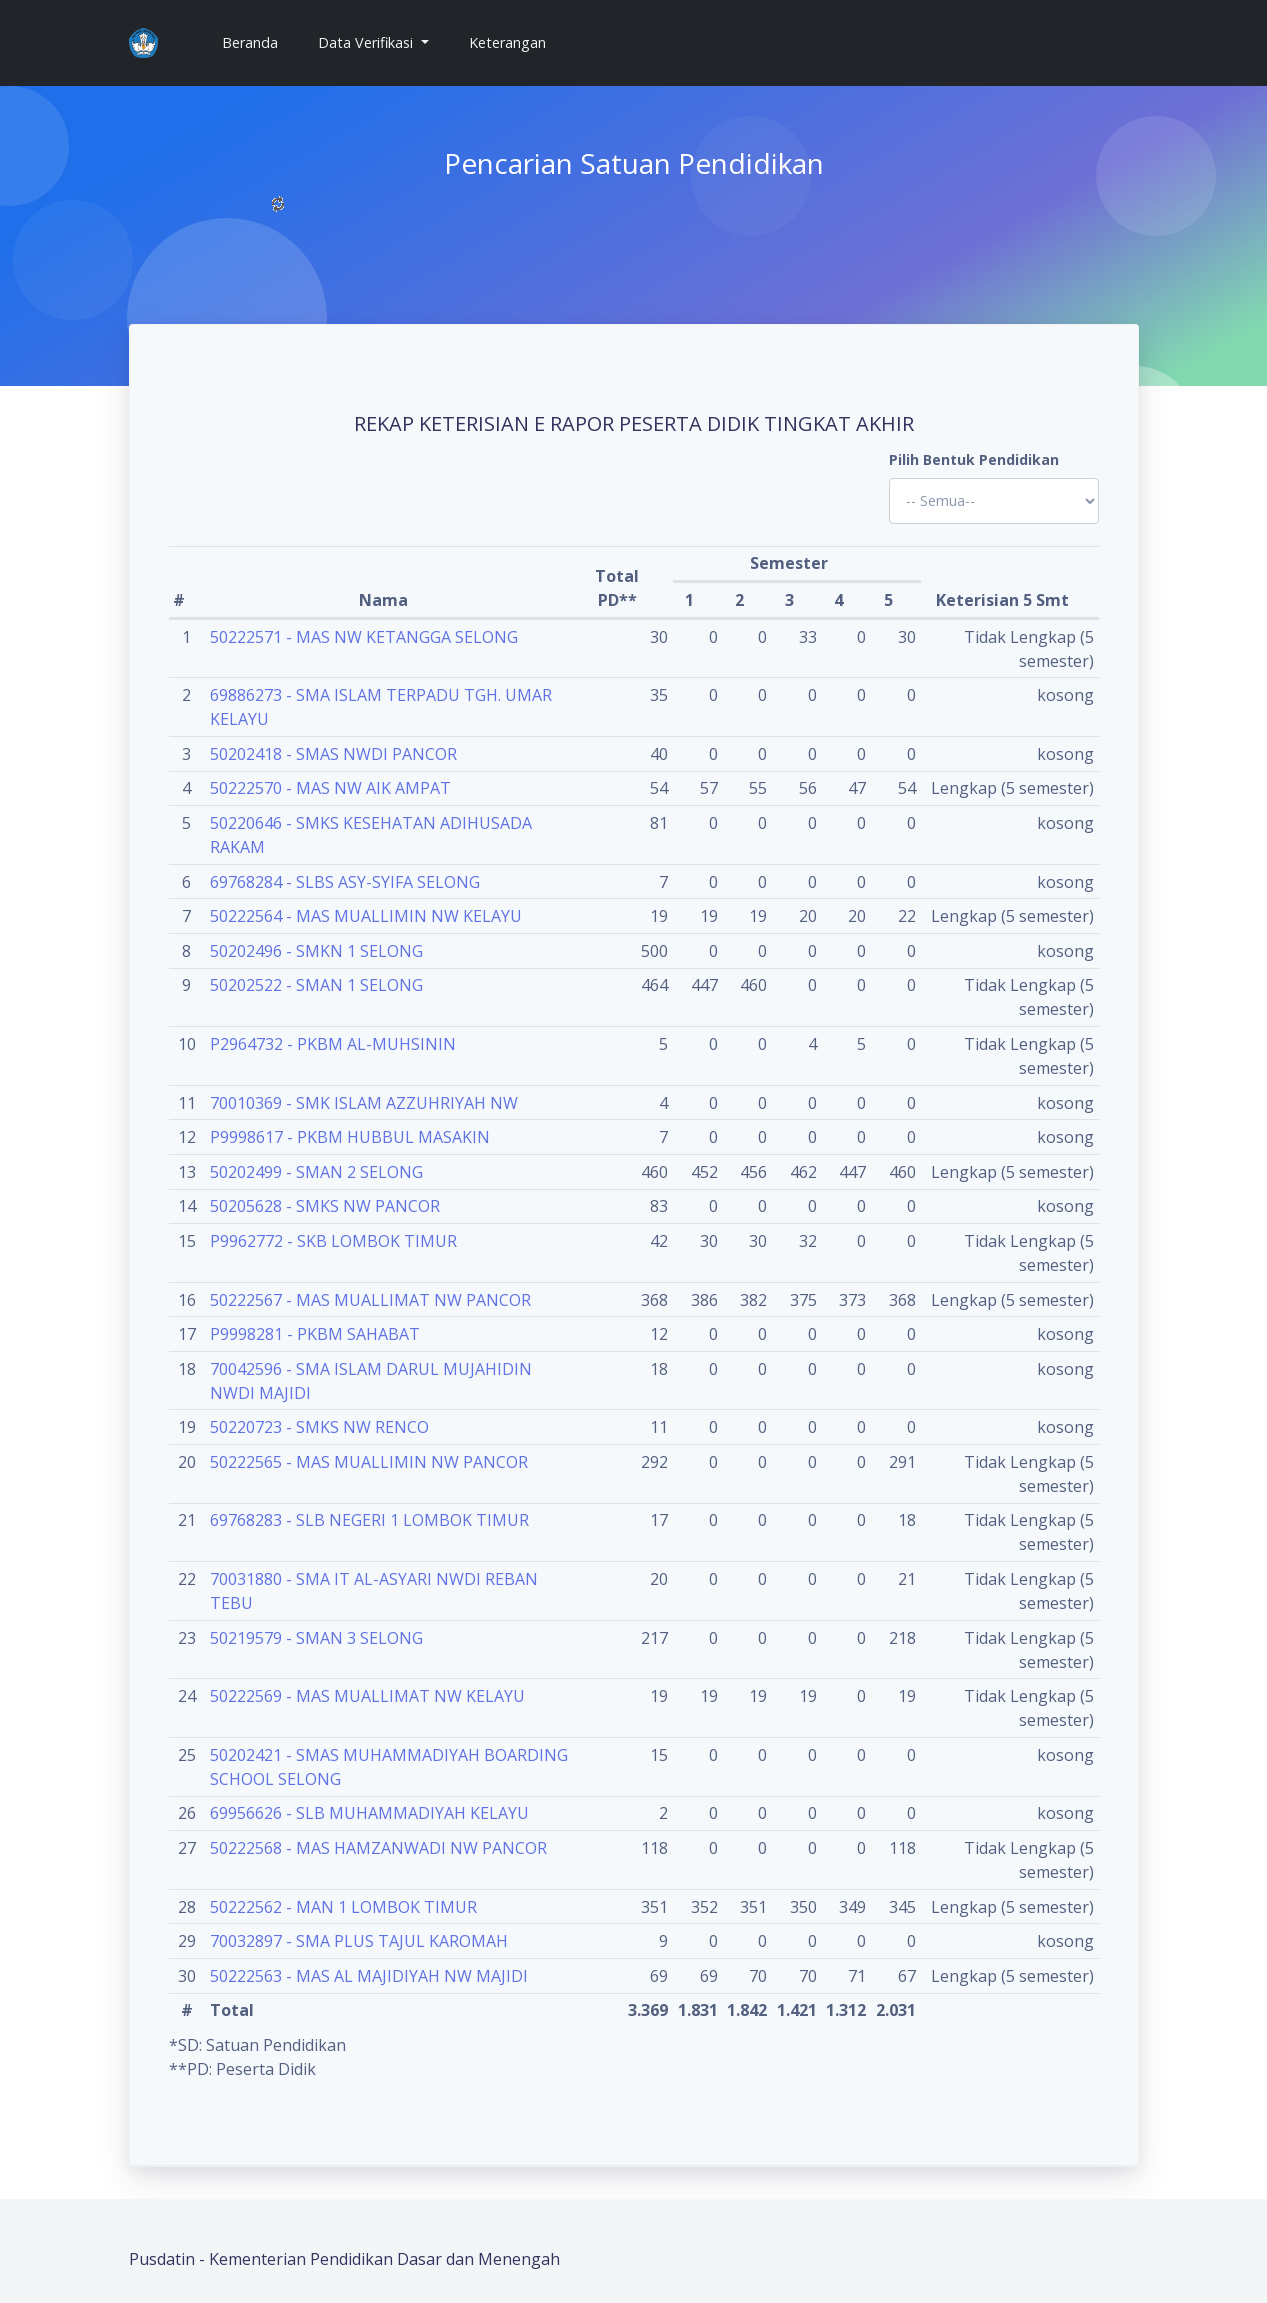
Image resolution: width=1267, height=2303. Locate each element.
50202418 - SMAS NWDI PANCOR (333, 754)
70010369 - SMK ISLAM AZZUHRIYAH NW (364, 1103)
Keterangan (507, 42)
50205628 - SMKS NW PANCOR (325, 1206)
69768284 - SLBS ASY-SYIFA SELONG (345, 882)
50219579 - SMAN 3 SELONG (316, 1638)
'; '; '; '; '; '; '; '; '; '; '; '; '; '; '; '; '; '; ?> (994, 501)
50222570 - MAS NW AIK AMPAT (330, 788)
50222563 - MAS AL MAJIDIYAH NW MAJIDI (369, 1976)
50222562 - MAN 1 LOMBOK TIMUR (343, 1907)
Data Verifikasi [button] (367, 42)
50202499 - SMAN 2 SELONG (316, 1172)
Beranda (258, 41)
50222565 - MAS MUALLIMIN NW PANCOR (369, 1462)
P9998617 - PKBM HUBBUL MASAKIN (350, 1137)
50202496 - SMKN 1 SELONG (316, 951)
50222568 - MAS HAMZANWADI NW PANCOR (378, 1848)
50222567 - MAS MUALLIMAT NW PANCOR (370, 1300)
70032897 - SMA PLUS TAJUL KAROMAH (359, 1941)
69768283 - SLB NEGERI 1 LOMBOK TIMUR (369, 1520)
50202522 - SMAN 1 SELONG (316, 985)
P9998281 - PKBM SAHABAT (315, 1334)
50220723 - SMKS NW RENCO (319, 1427)
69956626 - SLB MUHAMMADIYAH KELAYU (369, 1813)
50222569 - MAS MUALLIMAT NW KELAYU (367, 1696)
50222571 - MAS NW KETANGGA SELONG (364, 637)
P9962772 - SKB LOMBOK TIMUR (333, 1241)
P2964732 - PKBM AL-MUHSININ (333, 1044)
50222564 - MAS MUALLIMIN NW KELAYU (366, 916)
